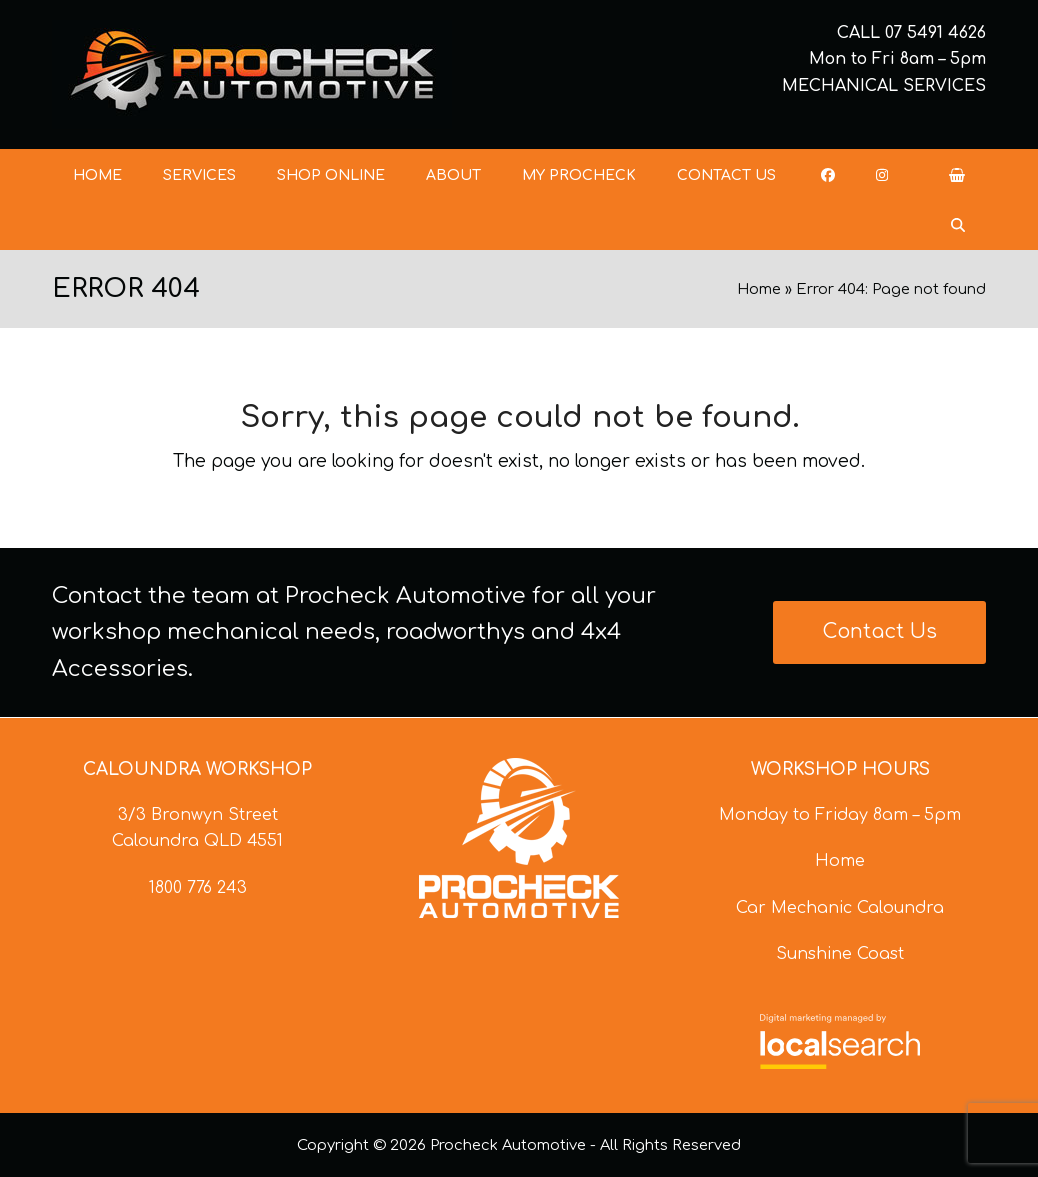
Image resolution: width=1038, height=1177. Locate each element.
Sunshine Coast (840, 954)
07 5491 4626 (935, 33)
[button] (957, 175)
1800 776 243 (198, 888)
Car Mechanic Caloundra (840, 908)
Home (759, 289)
